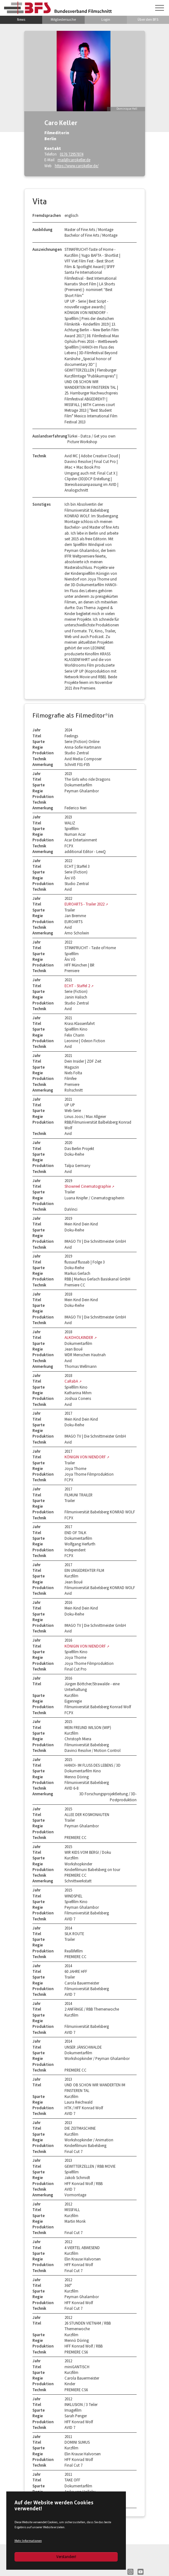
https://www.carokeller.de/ (77, 165)
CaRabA (72, 1381)
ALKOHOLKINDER (79, 1337)
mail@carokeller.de (74, 159)
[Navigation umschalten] (159, 8)
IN (130, 2572)
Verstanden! (66, 2556)
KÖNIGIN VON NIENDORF (86, 1456)
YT (141, 2572)
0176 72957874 (71, 154)
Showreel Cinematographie (88, 1186)
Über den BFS (148, 19)
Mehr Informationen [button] (28, 2541)
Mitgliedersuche (63, 19)
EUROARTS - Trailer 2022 (85, 903)
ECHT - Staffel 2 (78, 985)
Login (105, 19)
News (21, 19)
